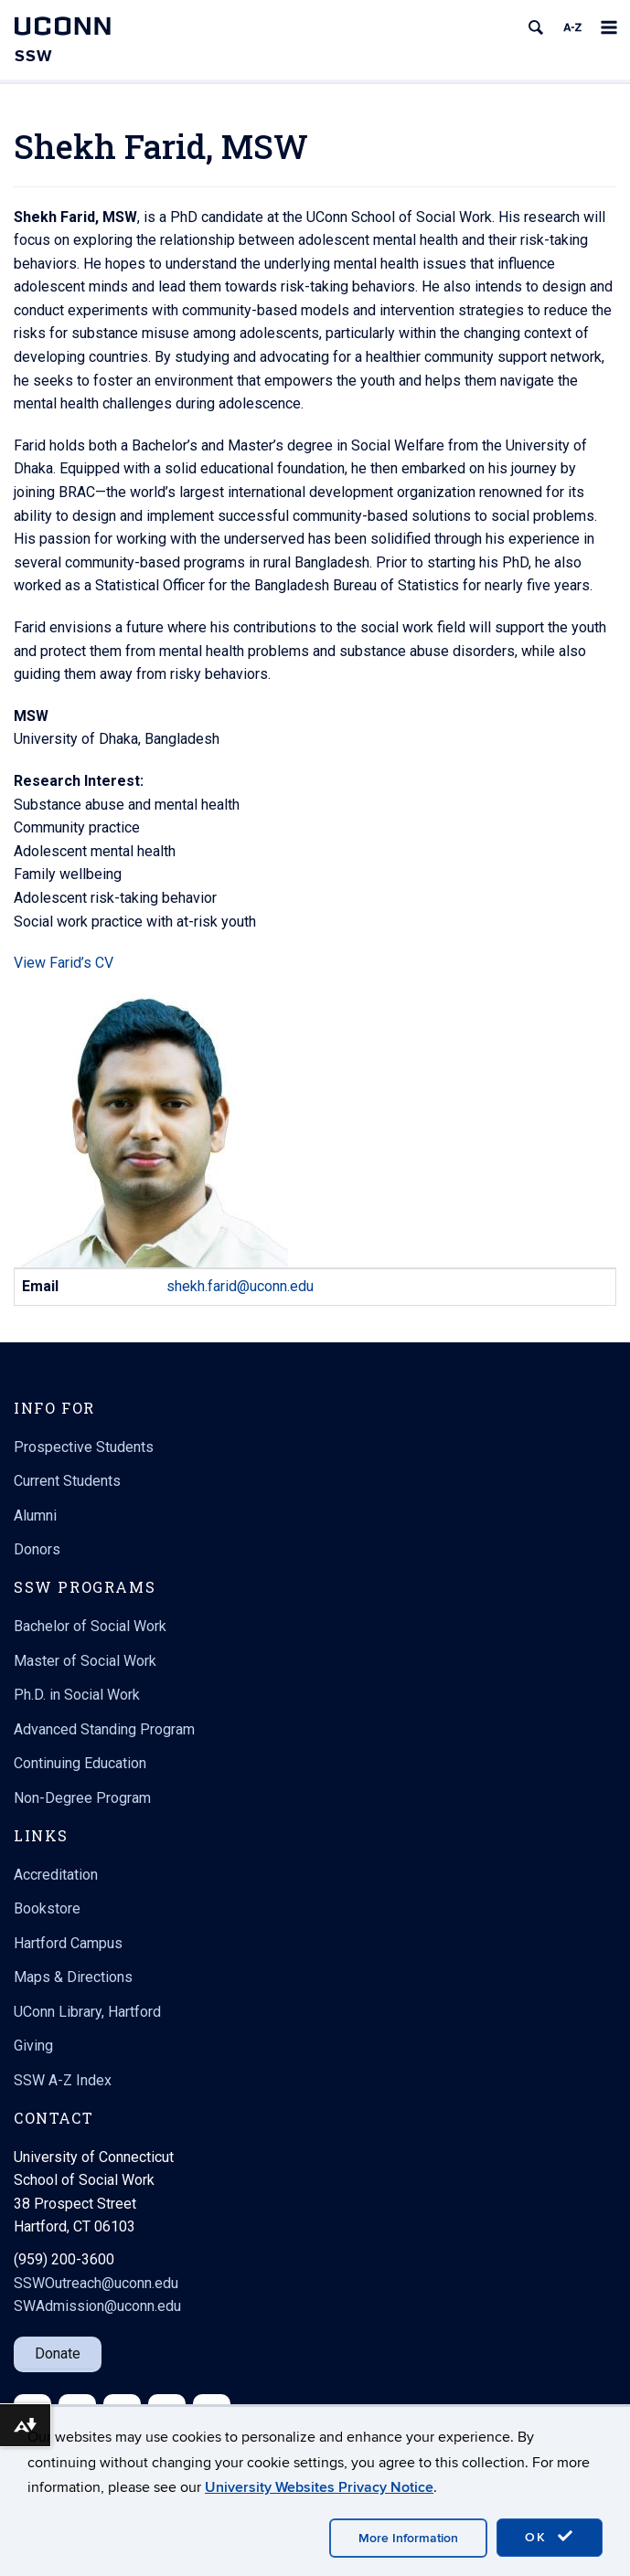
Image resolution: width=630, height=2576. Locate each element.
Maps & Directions (73, 1977)
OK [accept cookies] (549, 2536)
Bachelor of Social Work (90, 1626)
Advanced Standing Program (104, 1729)
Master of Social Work (85, 1661)
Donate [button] (57, 2353)
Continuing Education (80, 1763)
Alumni (35, 1515)
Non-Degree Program (82, 1798)
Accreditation (56, 1874)
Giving (33, 2045)
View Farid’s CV (63, 962)
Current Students (67, 1480)
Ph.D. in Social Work (77, 1694)
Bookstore (47, 1908)
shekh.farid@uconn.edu (240, 1286)
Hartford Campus (68, 1943)
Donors (37, 1549)
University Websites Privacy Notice (319, 2487)
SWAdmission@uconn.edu (97, 2306)
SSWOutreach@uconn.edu (96, 2283)
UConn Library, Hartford (87, 2011)
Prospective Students (84, 1447)
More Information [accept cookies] (408, 2538)
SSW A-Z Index (63, 2080)
